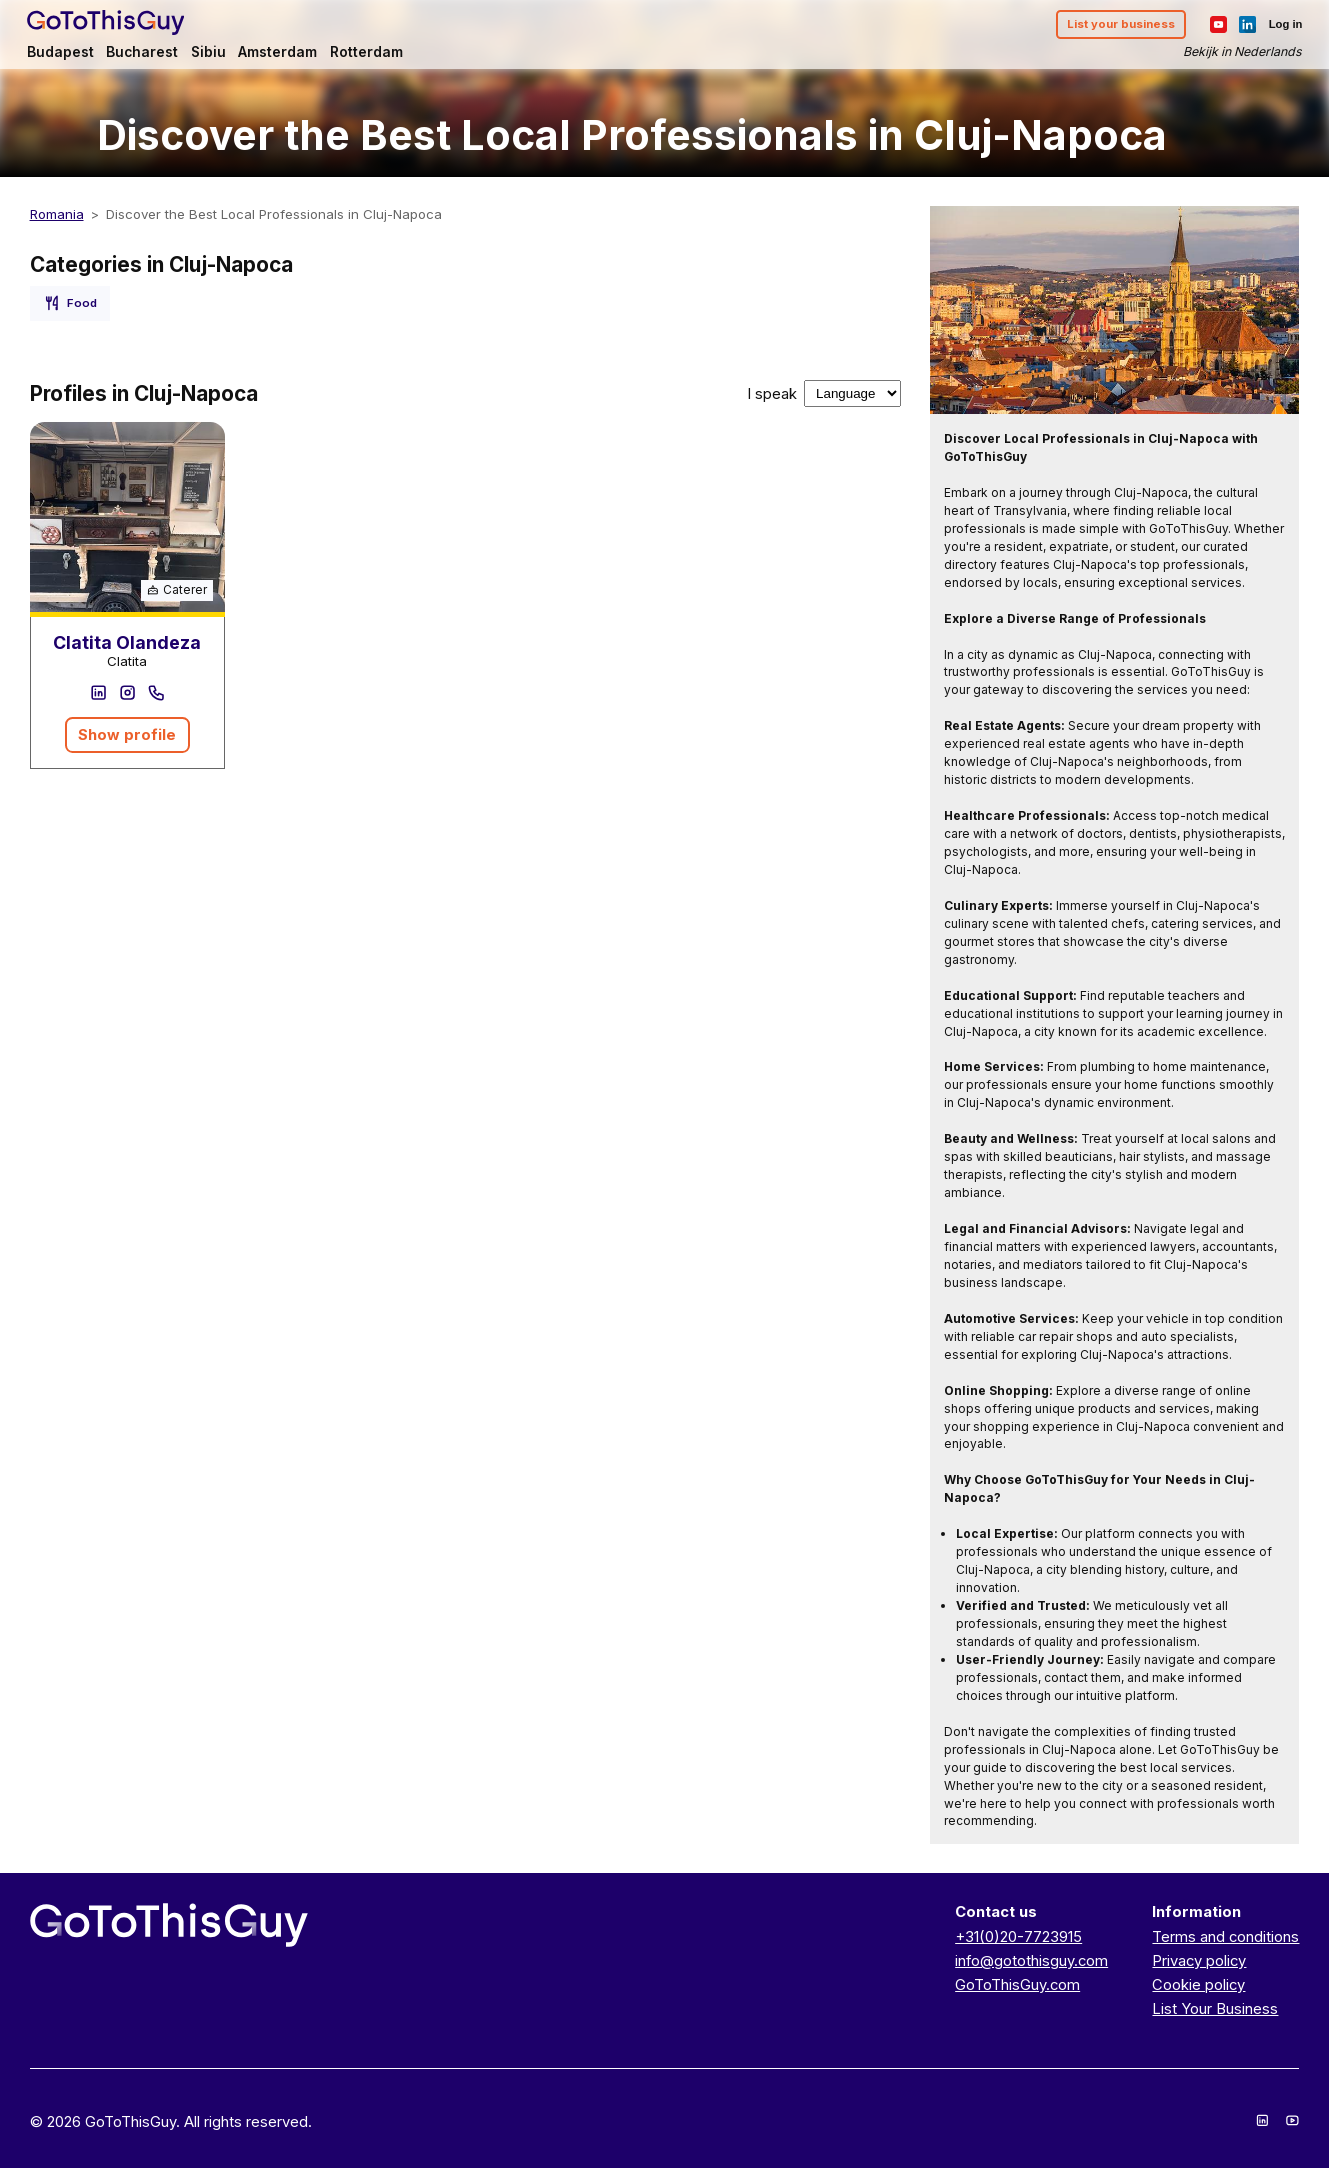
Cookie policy (1198, 1985)
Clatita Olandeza (127, 642)
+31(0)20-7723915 (1018, 1937)
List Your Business (1215, 2009)
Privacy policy (1199, 1961)
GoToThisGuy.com (1017, 1985)
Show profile (127, 735)
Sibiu (211, 52)
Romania (57, 214)
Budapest (63, 52)
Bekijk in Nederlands (1239, 52)
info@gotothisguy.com (1031, 1961)
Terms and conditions (1225, 1937)
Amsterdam (280, 52)
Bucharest (145, 52)
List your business (1118, 25)
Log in (1283, 25)
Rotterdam (369, 52)
